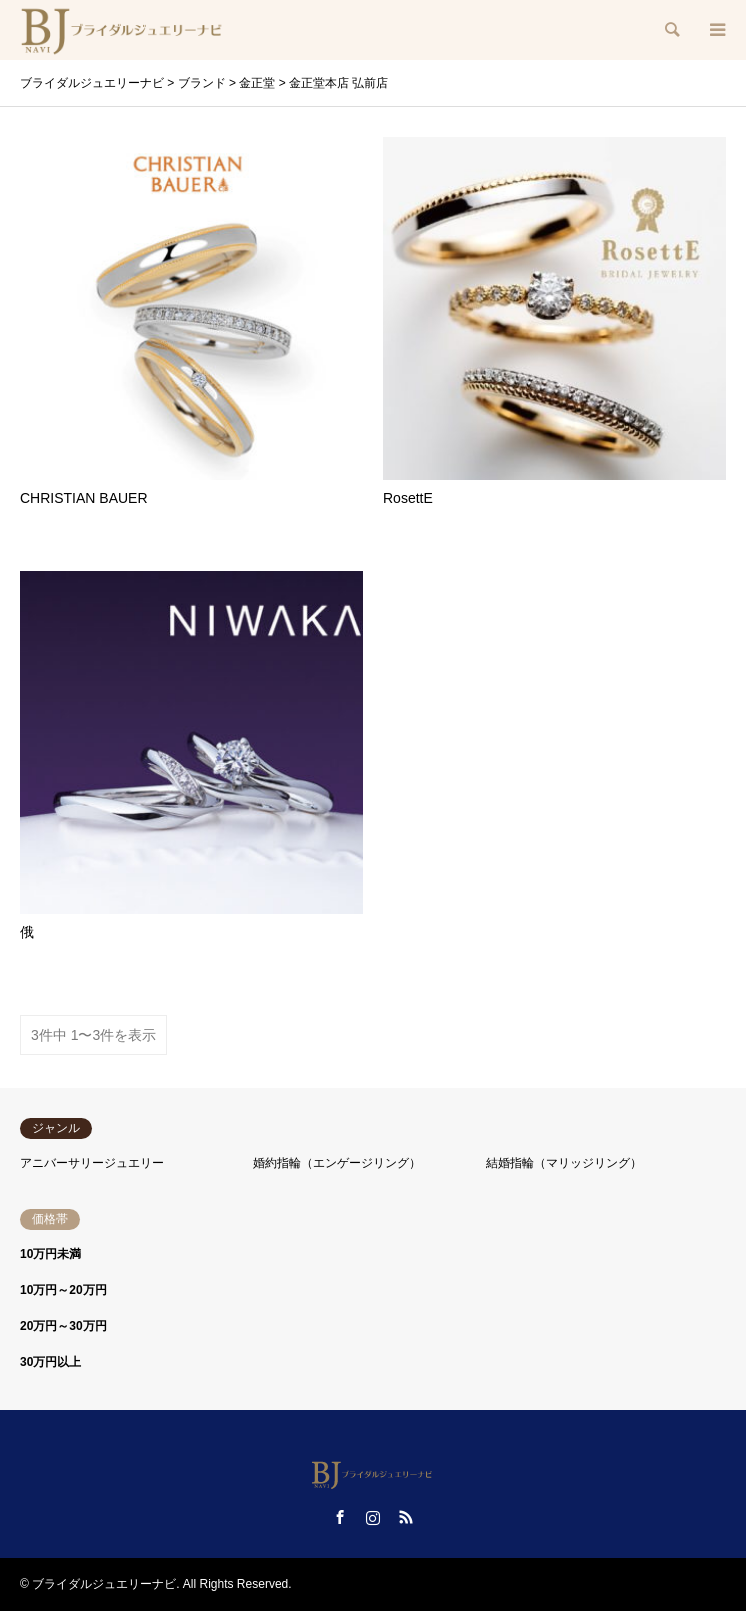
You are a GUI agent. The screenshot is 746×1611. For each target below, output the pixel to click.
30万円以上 (50, 1362)
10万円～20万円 (63, 1290)
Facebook (340, 1517)
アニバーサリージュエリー (92, 1163)
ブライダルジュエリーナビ (104, 1584)
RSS (406, 1517)
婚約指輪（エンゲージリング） (337, 1163)
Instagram (373, 1517)
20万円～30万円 (63, 1326)
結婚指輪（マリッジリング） (564, 1163)
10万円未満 (50, 1254)
